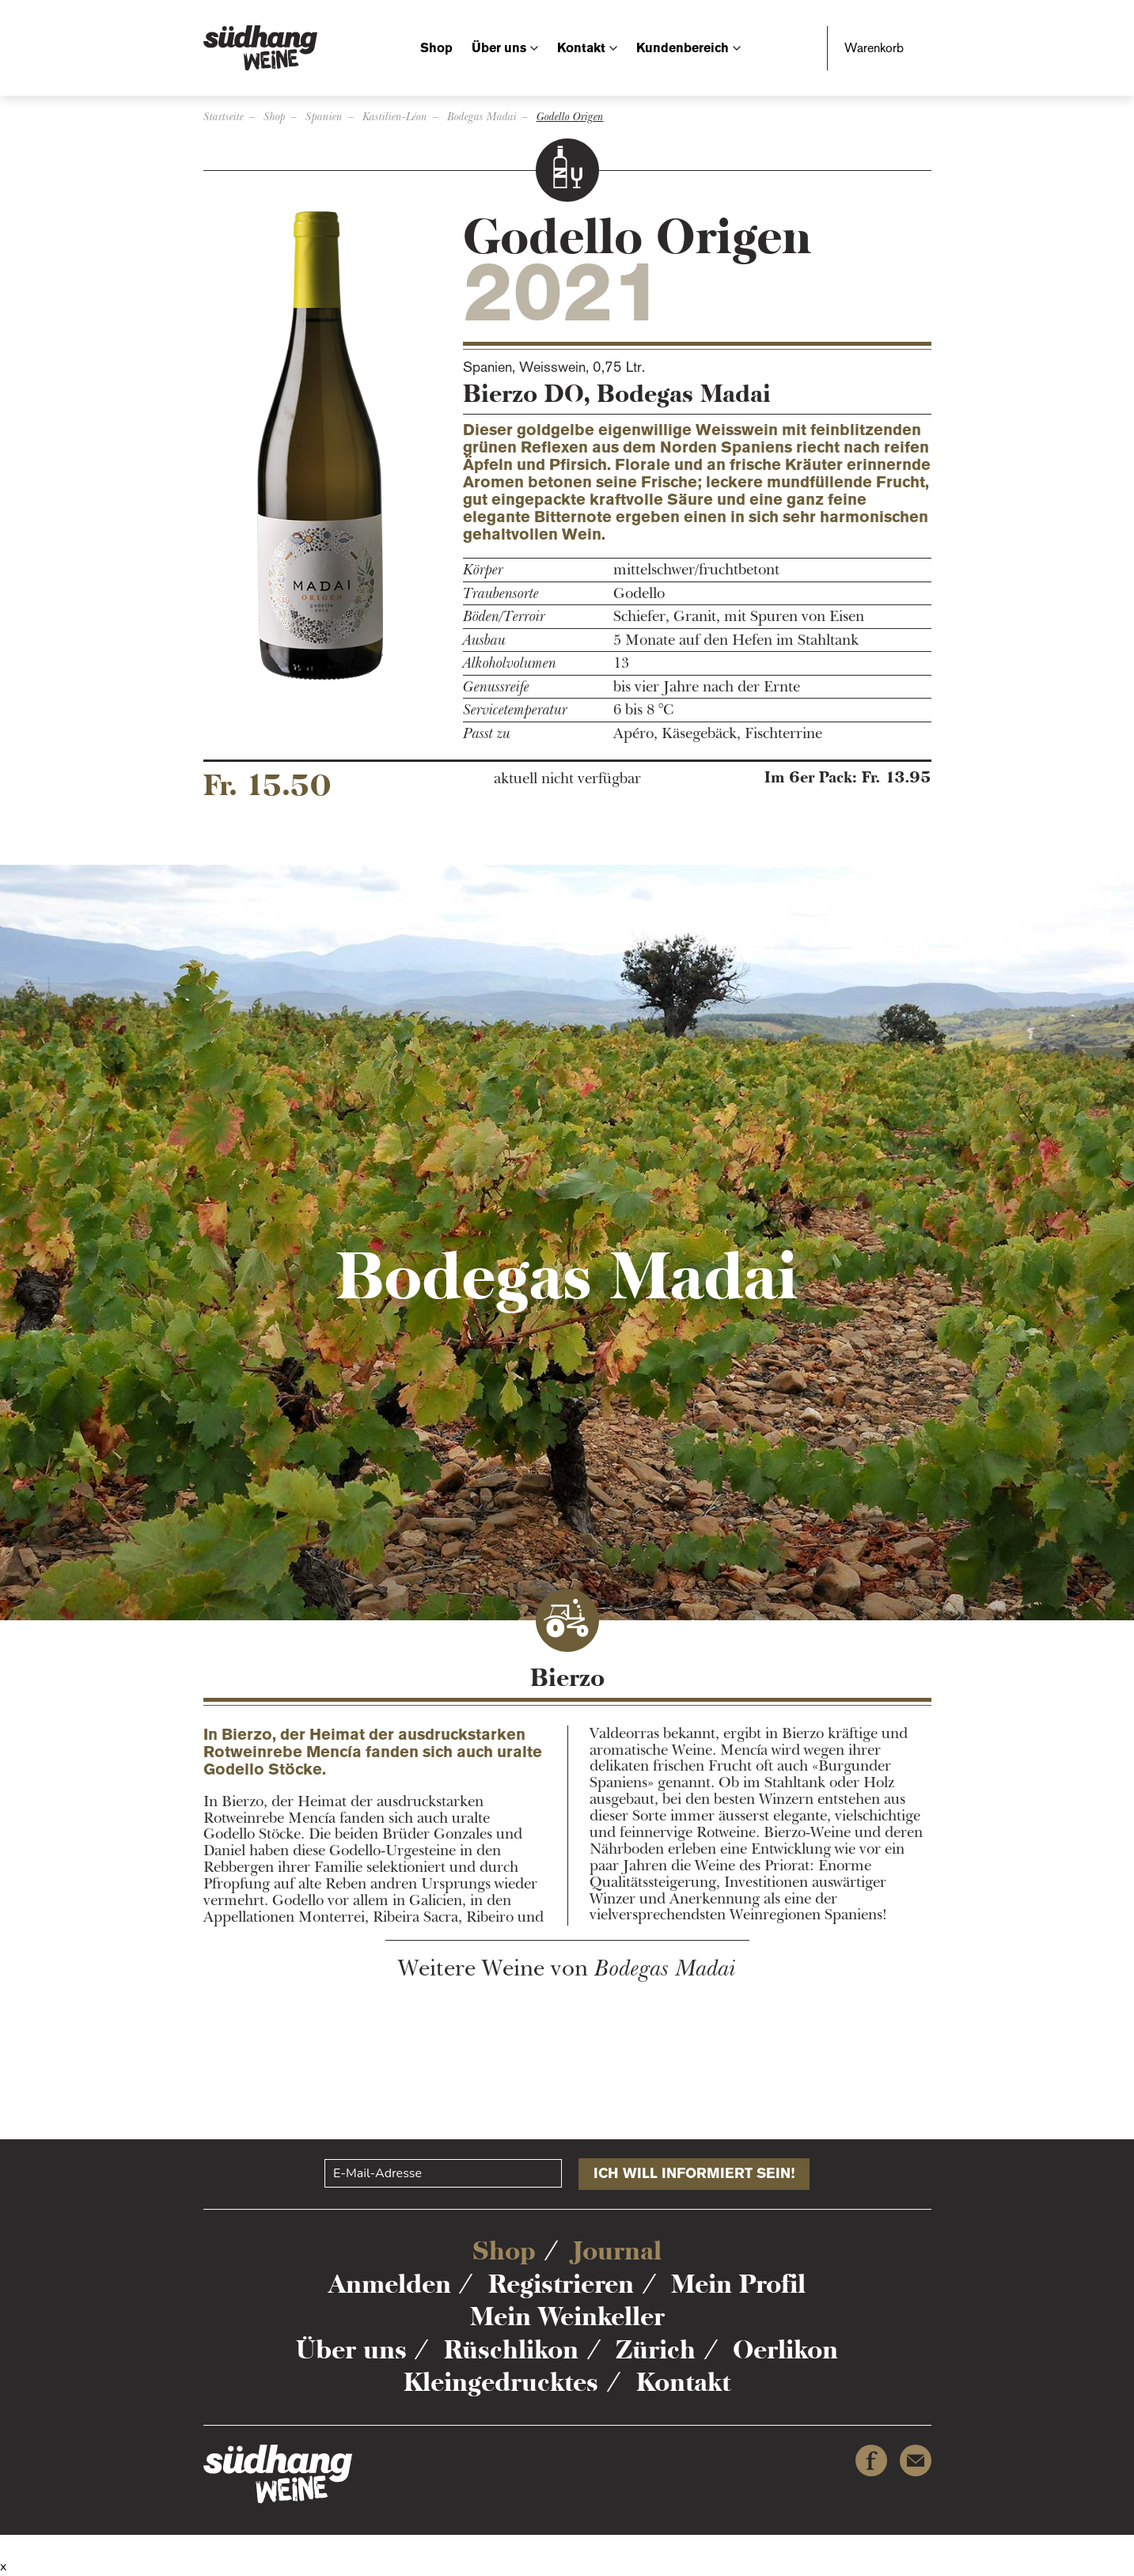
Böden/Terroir (504, 616)
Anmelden (389, 2284)
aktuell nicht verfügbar (567, 779)
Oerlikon (785, 2349)
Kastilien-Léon (394, 117)
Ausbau (484, 640)
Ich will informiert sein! (694, 2173)
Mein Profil (738, 2284)
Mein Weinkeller (567, 2316)
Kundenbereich (682, 47)
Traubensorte (501, 593)
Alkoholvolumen (509, 663)
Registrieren (561, 2284)
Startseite (223, 117)
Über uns (499, 47)
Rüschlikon (511, 2349)
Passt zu (486, 733)
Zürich (656, 2349)
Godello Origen (570, 117)
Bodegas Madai (482, 117)
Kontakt (581, 47)
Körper (483, 570)
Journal (617, 2250)
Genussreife (496, 687)
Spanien (324, 117)
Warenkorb (874, 47)
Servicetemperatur (515, 710)
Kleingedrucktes (501, 2382)
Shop (436, 47)
